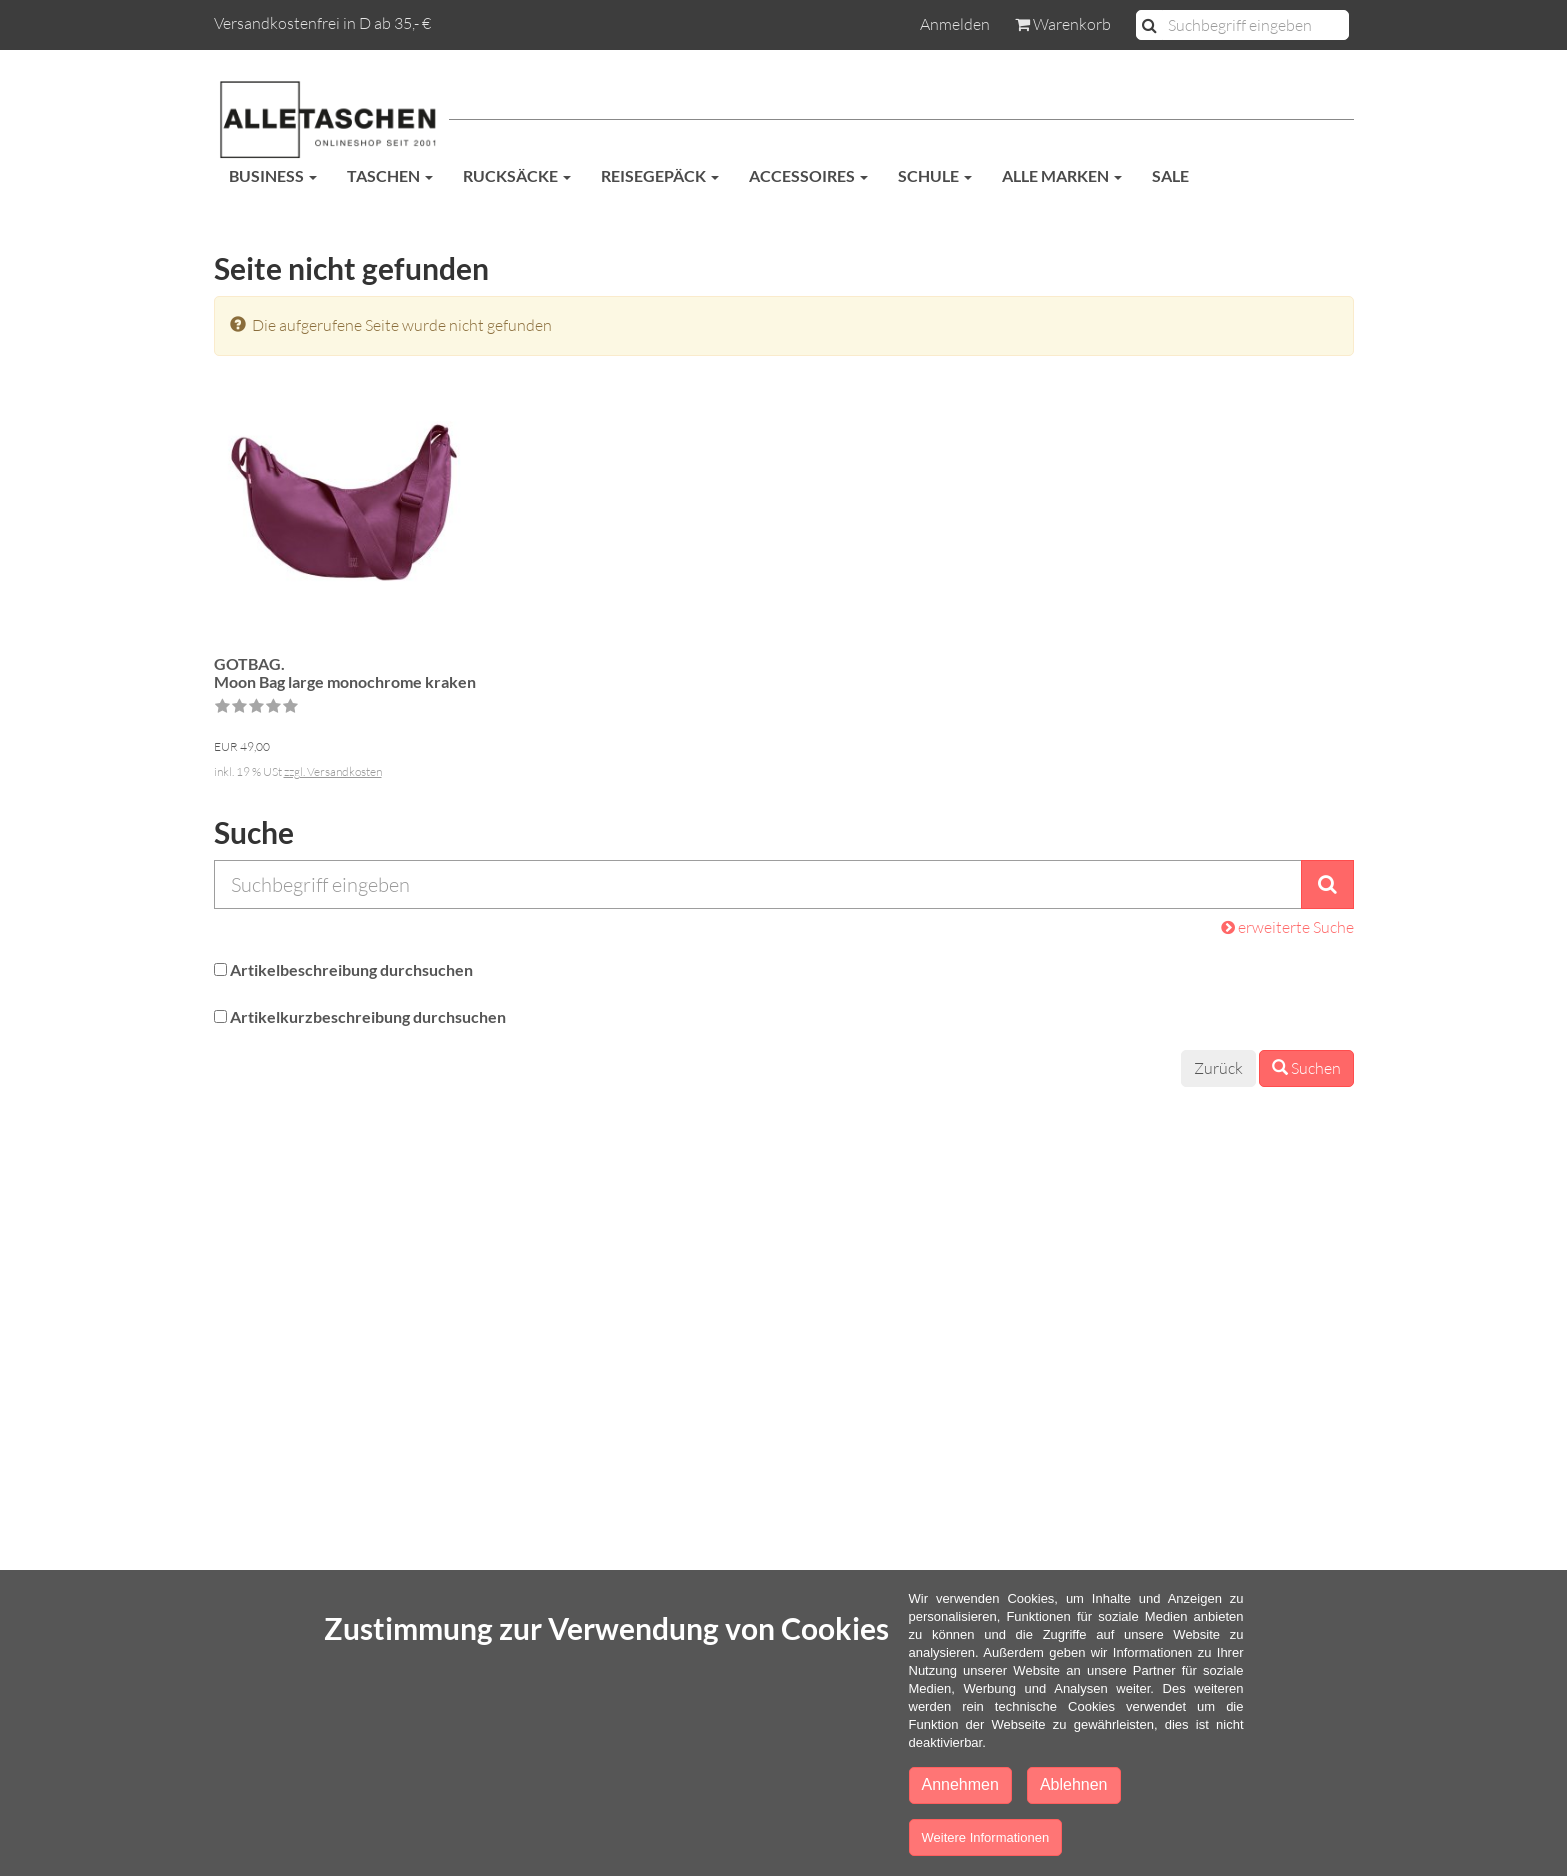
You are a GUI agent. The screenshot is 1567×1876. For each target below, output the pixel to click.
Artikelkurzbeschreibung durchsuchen (368, 1016)
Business (273, 175)
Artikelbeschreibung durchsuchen (351, 969)
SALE (1170, 175)
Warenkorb (1063, 24)
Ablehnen (1074, 1784)
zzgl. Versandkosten (333, 771)
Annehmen (960, 1784)
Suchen (1306, 1068)
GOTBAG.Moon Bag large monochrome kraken (345, 672)
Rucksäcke (517, 175)
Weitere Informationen (986, 1837)
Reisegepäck (660, 175)
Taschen (390, 175)
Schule (935, 175)
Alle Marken (1062, 175)
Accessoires (808, 175)
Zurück (1218, 1068)
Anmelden (955, 24)
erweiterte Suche (1287, 927)
